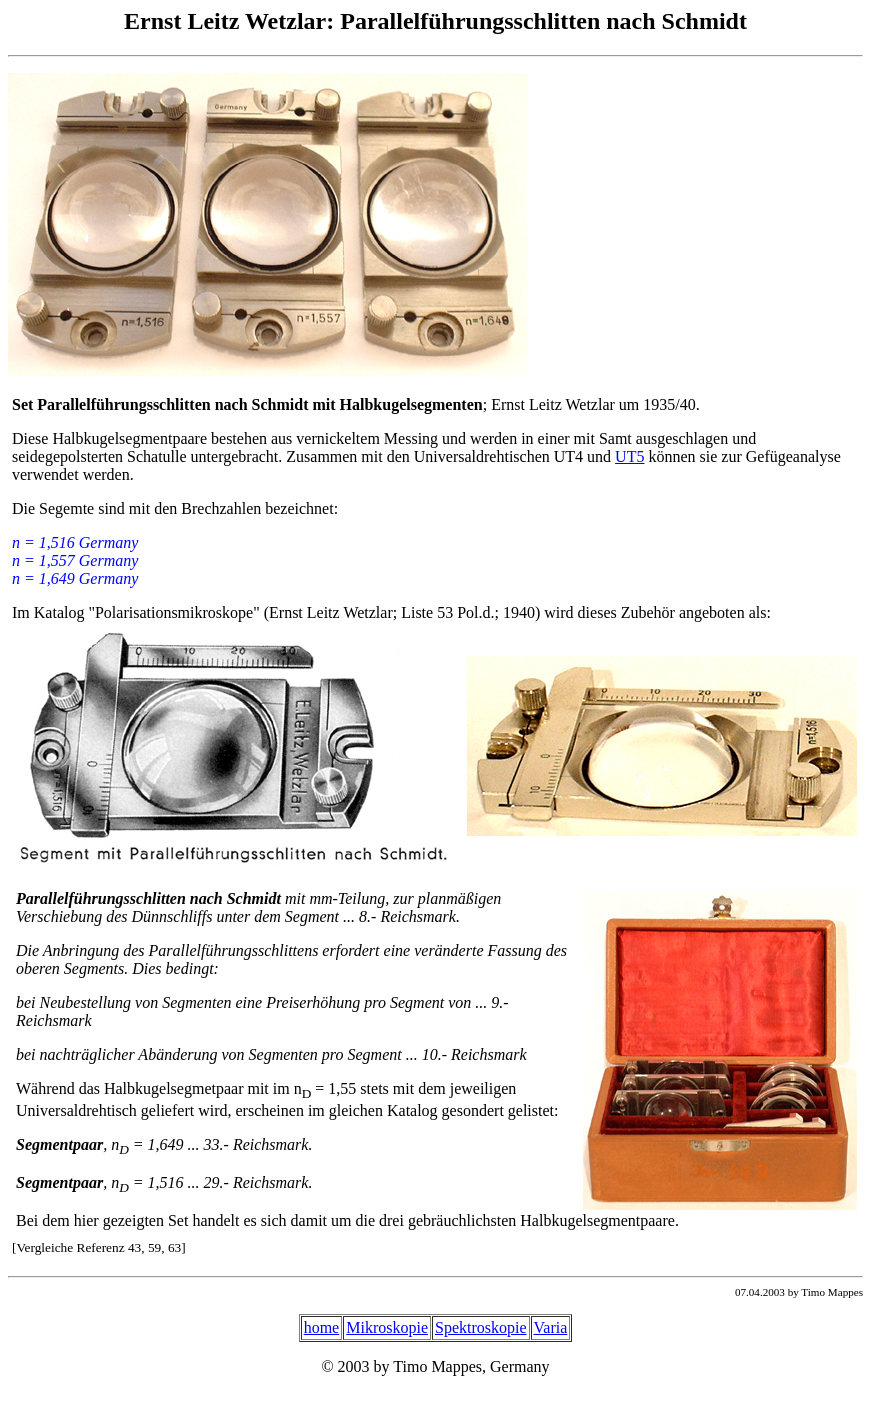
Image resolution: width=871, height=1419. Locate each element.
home (322, 1327)
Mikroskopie (387, 1327)
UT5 (629, 456)
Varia (551, 1327)
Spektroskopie (481, 1327)
